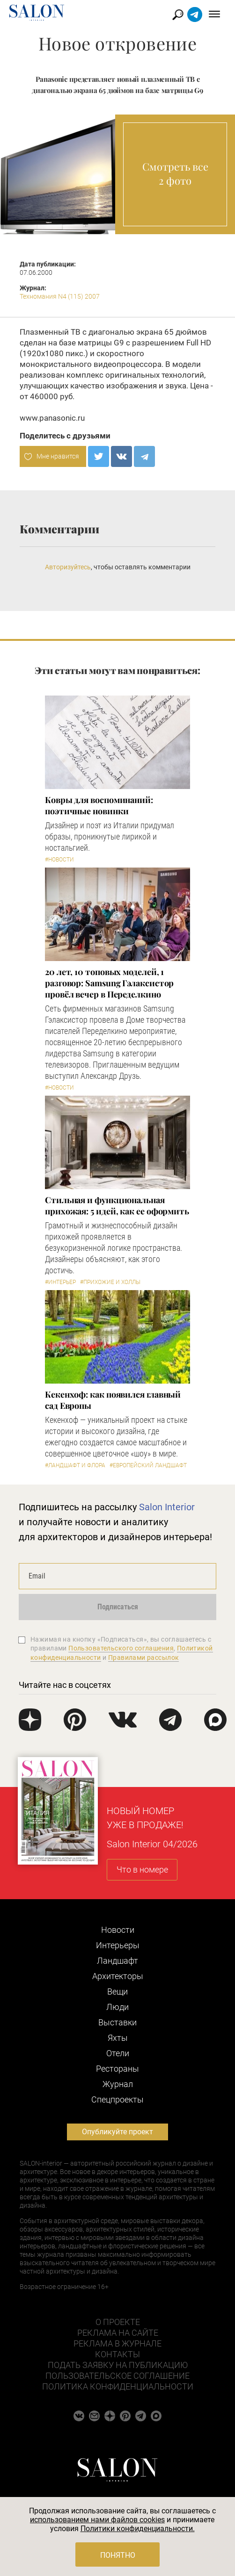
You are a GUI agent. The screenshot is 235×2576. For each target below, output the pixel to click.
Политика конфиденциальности (117, 2386)
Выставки (117, 2022)
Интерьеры (118, 1945)
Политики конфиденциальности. (138, 2528)
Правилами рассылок (143, 1657)
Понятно (117, 2555)
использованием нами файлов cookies (97, 2519)
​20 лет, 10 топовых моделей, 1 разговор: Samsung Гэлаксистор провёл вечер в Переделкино (109, 983)
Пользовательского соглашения (121, 1648)
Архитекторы (117, 1976)
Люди (117, 2007)
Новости (117, 1930)
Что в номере (142, 1869)
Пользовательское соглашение (117, 2376)
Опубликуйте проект (117, 2131)
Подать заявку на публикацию (118, 2365)
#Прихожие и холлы (110, 1282)
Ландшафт (117, 1961)
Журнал (118, 2084)
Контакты (117, 2354)
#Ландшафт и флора (75, 1465)
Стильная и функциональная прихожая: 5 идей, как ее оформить (117, 1205)
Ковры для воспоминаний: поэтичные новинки (99, 805)
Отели (117, 2053)
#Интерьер (60, 1282)
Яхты (118, 2038)
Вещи (117, 1991)
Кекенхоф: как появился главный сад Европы (113, 1400)
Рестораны (117, 2069)
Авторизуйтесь (68, 567)
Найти (178, 14)
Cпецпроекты (117, 2099)
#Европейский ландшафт (148, 1465)
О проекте (117, 2322)
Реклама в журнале (117, 2343)
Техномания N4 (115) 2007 (60, 296)
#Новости (59, 859)
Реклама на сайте (117, 2333)
